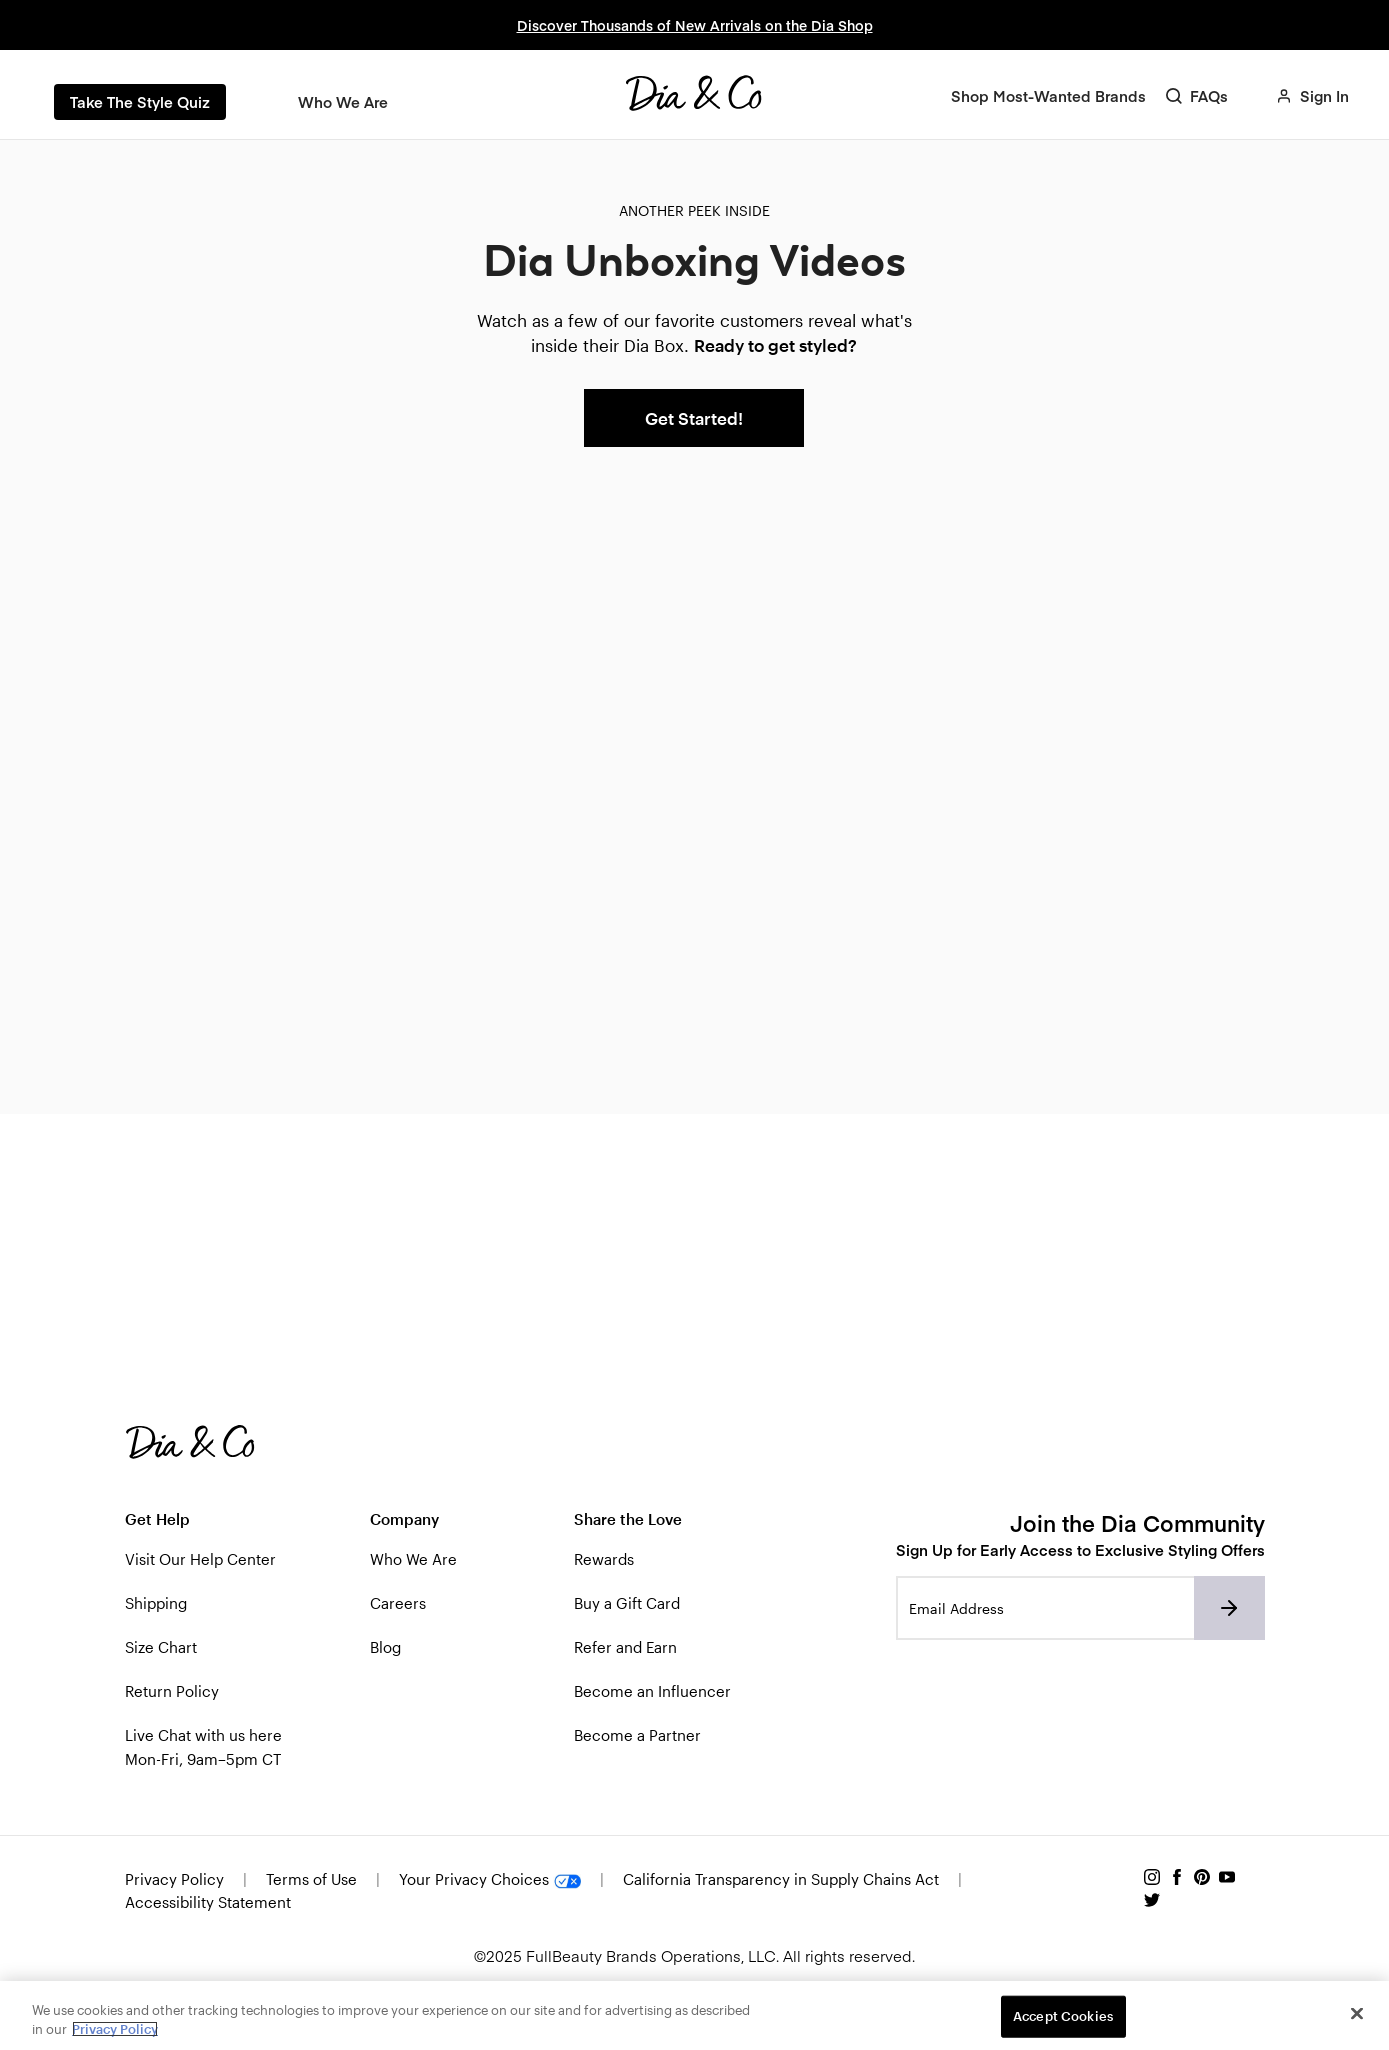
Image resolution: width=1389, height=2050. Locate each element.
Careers (398, 1603)
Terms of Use (311, 1879)
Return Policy (172, 1691)
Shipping (156, 1603)
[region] (694, 2015)
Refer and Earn (625, 1647)
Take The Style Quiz (140, 101)
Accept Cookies (1063, 2016)
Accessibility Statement (208, 1902)
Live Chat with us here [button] (203, 1735)
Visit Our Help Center (200, 1559)
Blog (385, 1647)
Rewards (604, 1559)
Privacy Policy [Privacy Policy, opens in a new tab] (115, 2029)
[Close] (1357, 2014)
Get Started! (694, 418)
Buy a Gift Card (627, 1603)
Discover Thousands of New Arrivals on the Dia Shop (695, 25)
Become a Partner (637, 1735)
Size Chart (161, 1647)
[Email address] (1045, 1608)
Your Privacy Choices (492, 1879)
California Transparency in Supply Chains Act (781, 1879)
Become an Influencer (652, 1691)
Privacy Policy (176, 1879)
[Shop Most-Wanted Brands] (1048, 96)
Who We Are (413, 1559)
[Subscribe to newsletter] (1229, 1608)
